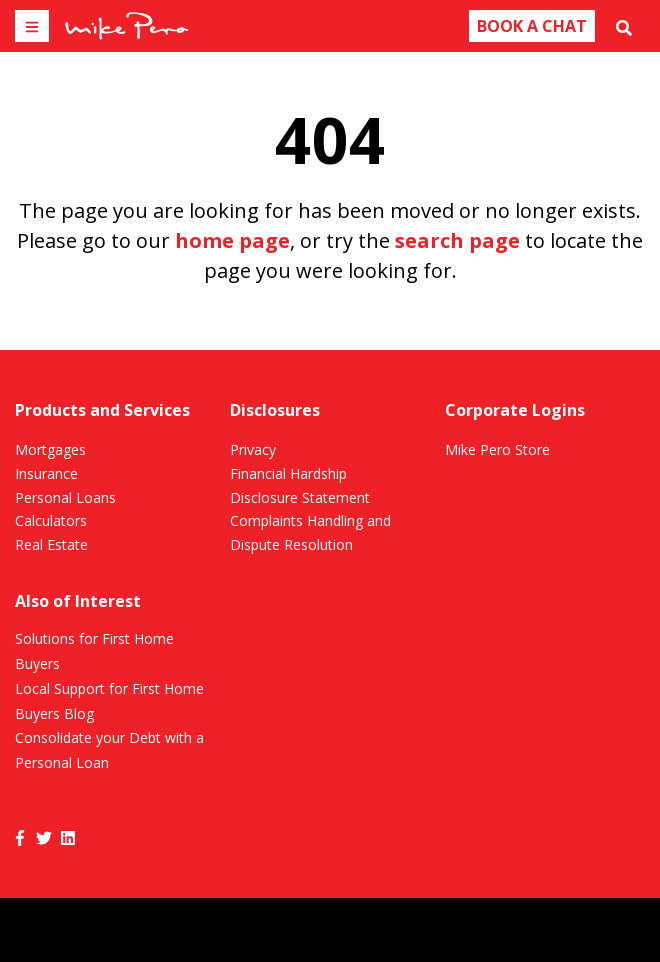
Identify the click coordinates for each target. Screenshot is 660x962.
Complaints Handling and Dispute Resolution (310, 532)
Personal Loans (65, 497)
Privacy (253, 449)
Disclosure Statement (300, 497)
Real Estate (51, 544)
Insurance (46, 473)
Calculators (51, 520)
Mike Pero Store (497, 449)
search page (457, 240)
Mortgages (50, 449)
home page (232, 240)
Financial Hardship (288, 473)
